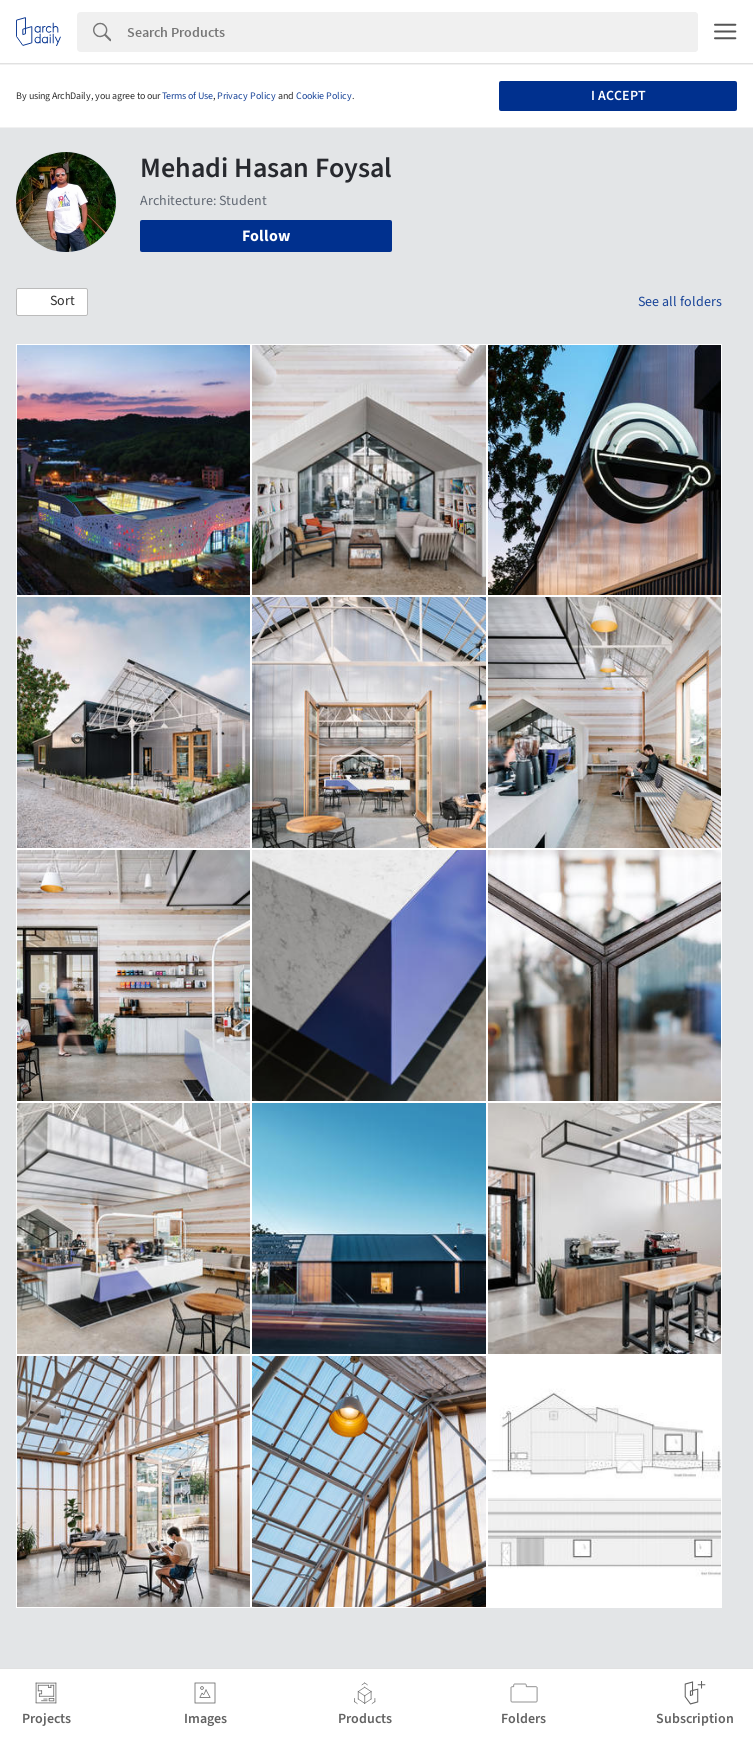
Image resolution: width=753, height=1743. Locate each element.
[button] (52, 302)
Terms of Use (187, 96)
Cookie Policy (324, 96)
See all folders (680, 302)
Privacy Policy (246, 96)
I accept (618, 96)
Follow (266, 236)
